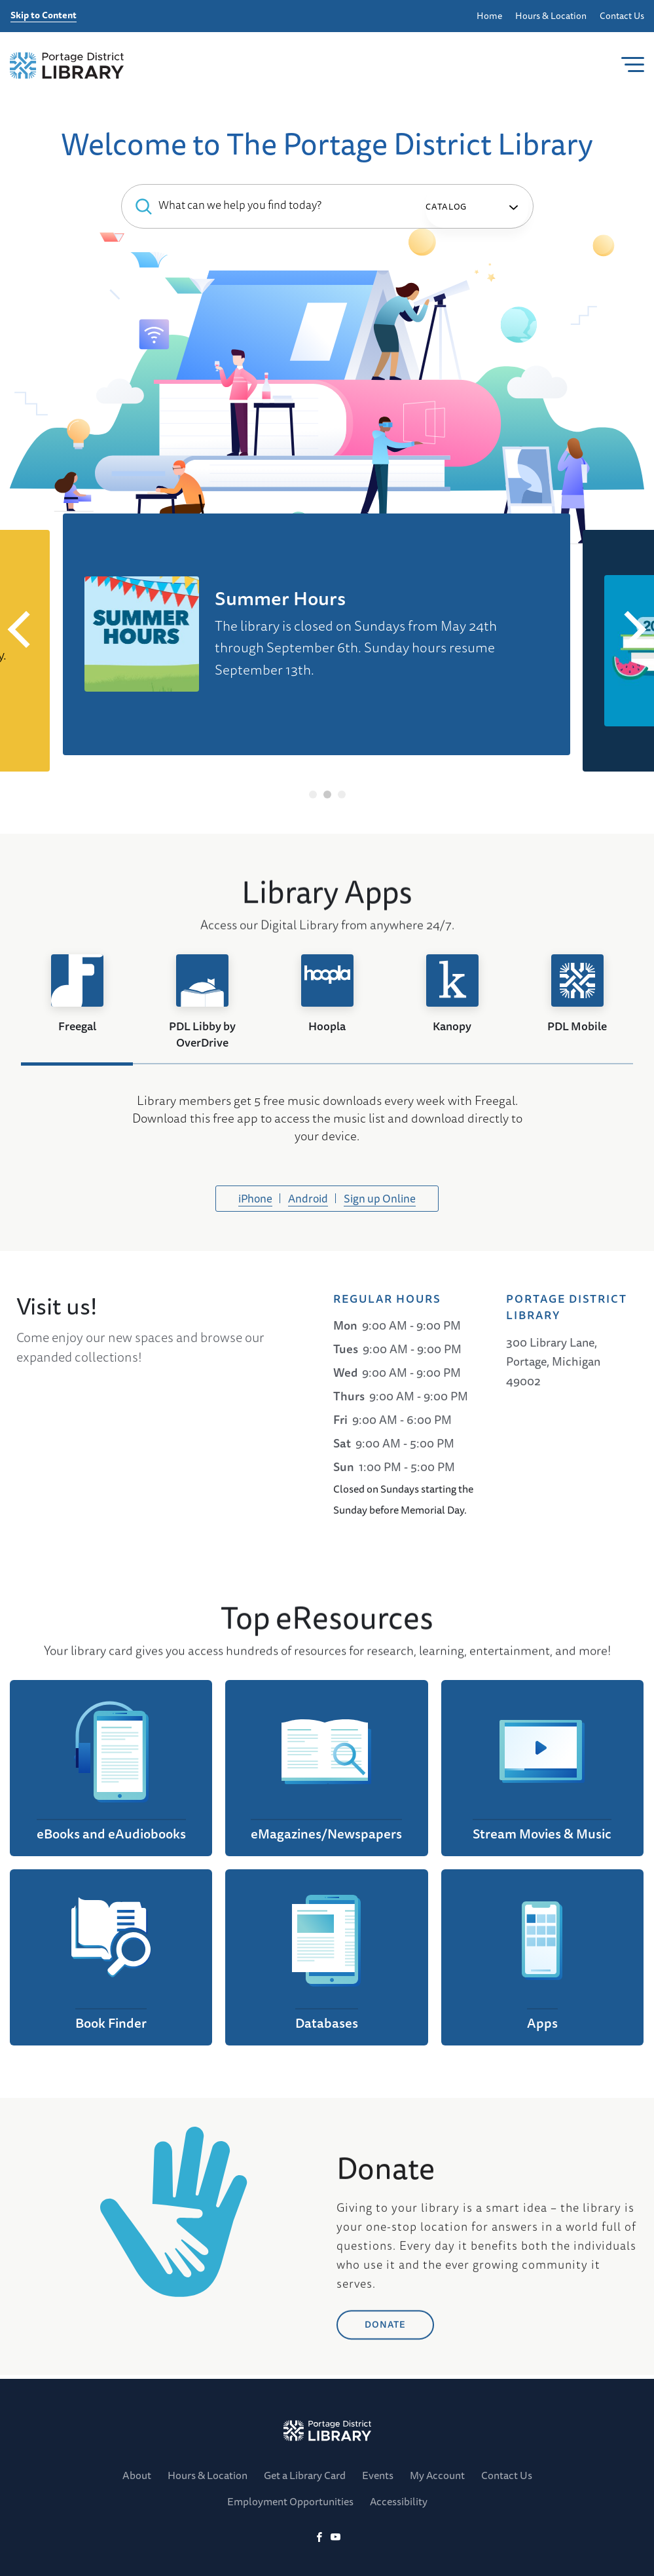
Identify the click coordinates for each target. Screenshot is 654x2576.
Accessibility (398, 2501)
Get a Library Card (305, 2475)
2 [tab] (327, 794)
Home (489, 16)
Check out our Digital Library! (204, 684)
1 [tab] (312, 794)
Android (308, 1201)
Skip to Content (43, 15)
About (136, 2475)
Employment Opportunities (290, 2501)
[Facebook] (319, 2537)
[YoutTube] (335, 2537)
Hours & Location (551, 16)
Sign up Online (380, 1201)
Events (377, 2475)
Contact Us (622, 16)
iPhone (255, 1201)
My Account (437, 2475)
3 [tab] (341, 794)
